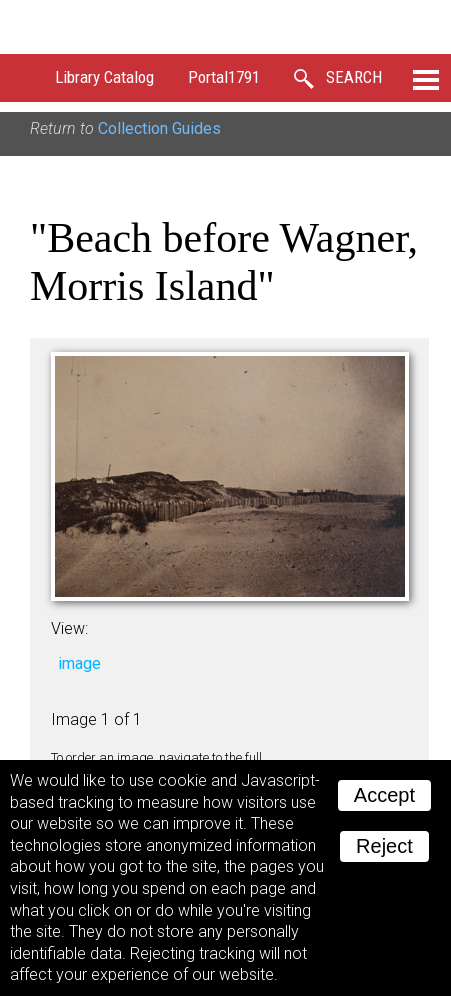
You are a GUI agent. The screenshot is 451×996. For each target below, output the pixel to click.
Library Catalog (104, 77)
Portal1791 (224, 77)
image (79, 663)
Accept (384, 795)
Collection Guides (159, 128)
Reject (384, 846)
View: (69, 628)
